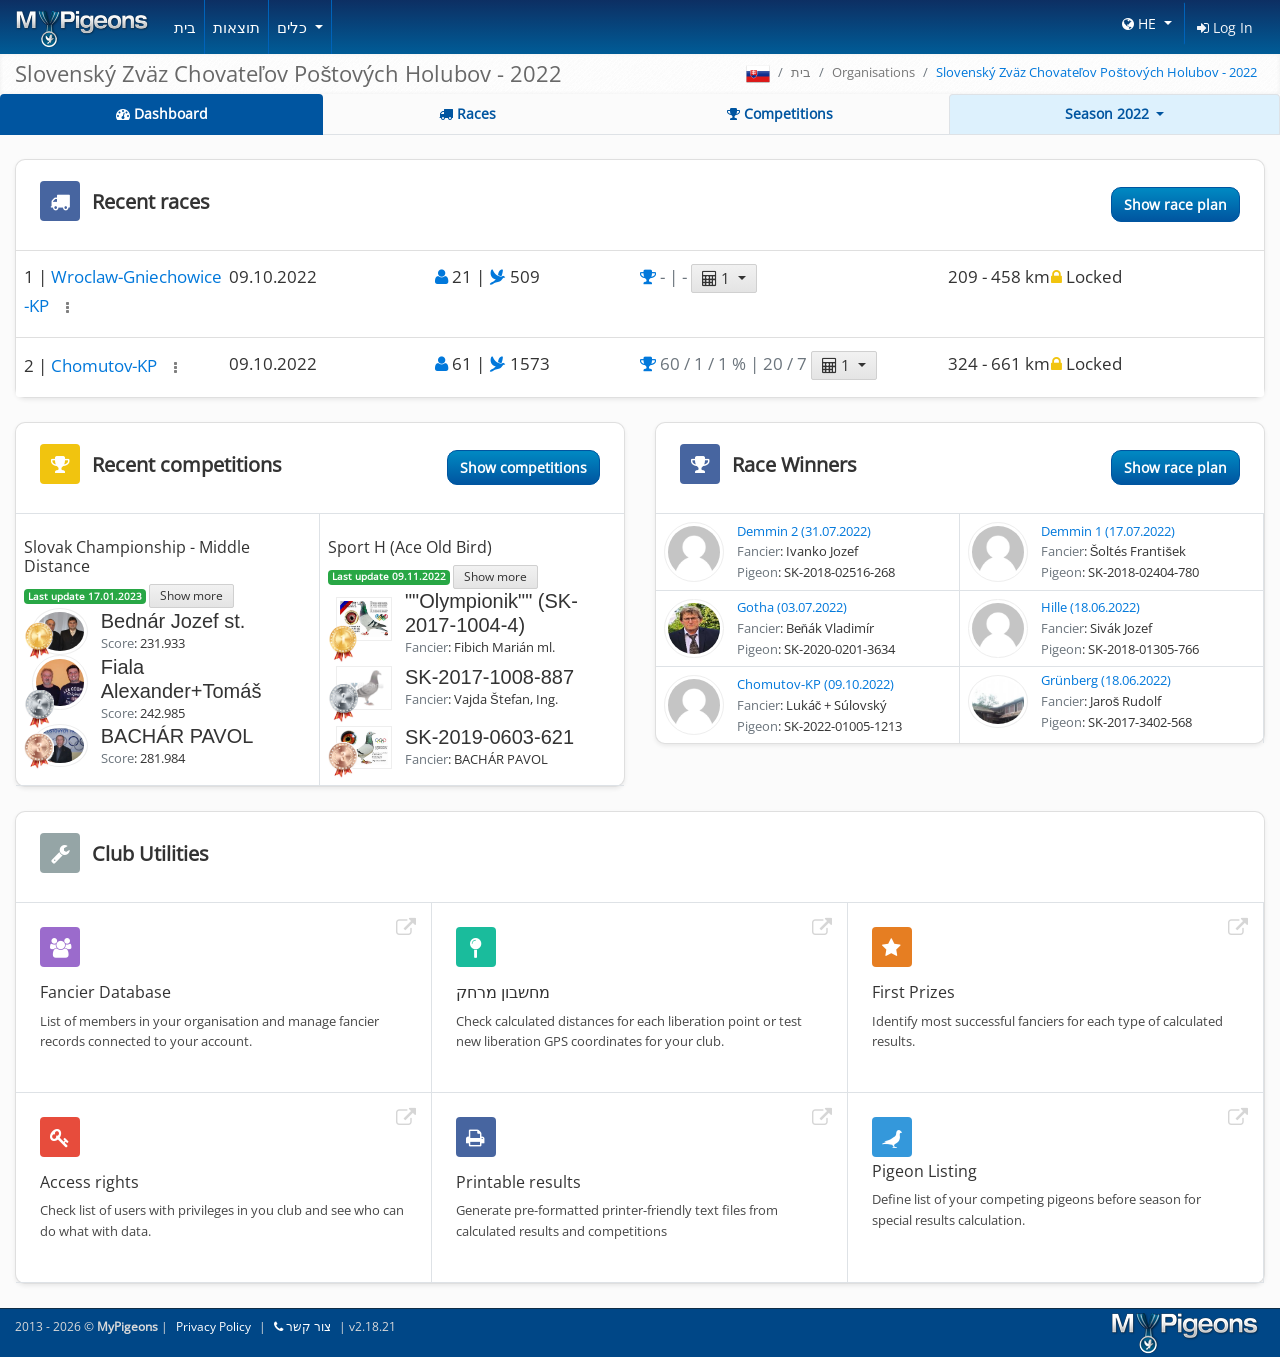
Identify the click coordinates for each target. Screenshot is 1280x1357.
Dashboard (162, 113)
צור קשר (302, 1326)
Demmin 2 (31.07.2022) (804, 531)
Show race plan (1175, 204)
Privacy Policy (213, 1326)
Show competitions (523, 467)
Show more (191, 595)
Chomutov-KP (106, 365)
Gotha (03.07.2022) (792, 607)
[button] (67, 307)
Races (467, 113)
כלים (294, 27)
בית (185, 27)
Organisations (873, 72)
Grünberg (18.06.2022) (1106, 680)
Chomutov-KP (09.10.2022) (815, 684)
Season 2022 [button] (1109, 113)
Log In (1225, 27)
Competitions (780, 113)
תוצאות (236, 27)
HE (1141, 23)
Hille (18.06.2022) (1090, 607)
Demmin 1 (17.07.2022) (1108, 531)
